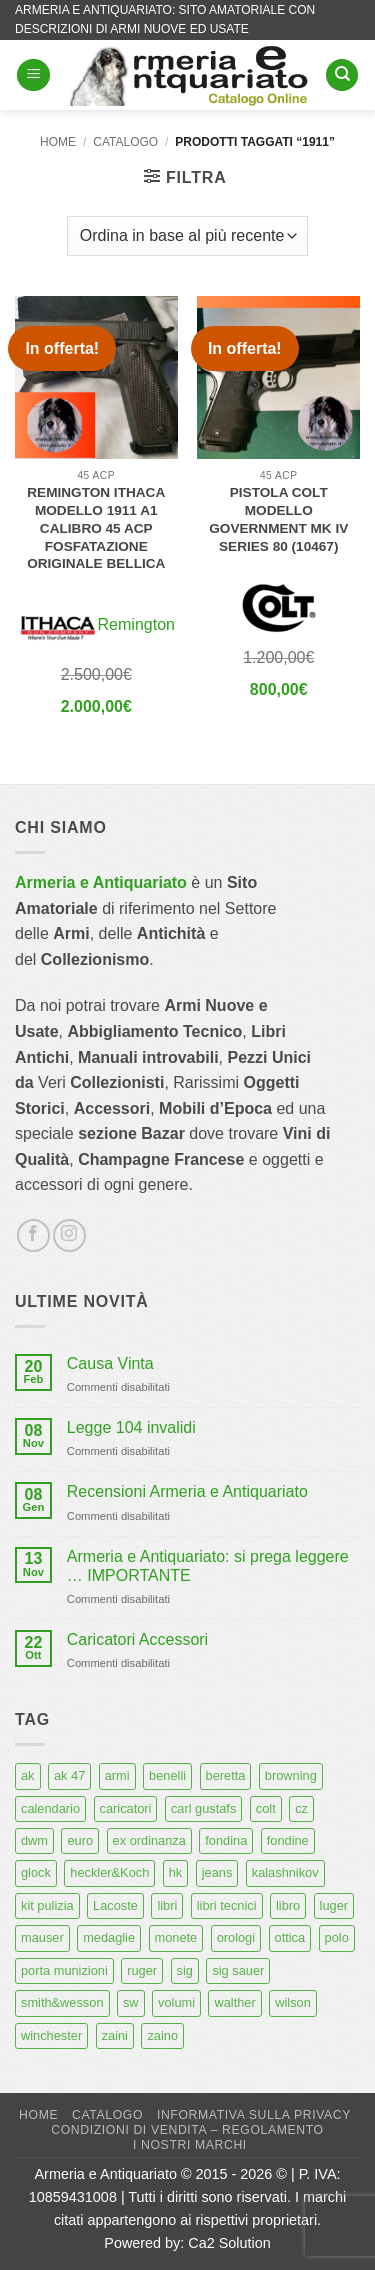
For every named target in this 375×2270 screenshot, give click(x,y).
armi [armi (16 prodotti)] (117, 1775)
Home (58, 142)
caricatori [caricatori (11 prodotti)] (126, 1808)
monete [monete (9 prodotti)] (176, 1937)
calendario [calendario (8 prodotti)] (50, 1808)
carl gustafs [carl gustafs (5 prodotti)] (203, 1808)
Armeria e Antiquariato (101, 882)
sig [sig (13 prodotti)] (185, 1970)
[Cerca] (342, 75)
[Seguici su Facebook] (33, 1235)
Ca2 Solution (229, 2243)
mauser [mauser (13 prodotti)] (42, 1937)
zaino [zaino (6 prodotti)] (162, 2035)
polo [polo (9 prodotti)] (337, 1937)
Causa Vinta (110, 1363)
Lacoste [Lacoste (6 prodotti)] (115, 1905)
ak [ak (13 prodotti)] (28, 1775)
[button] (33, 75)
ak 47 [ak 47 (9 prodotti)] (69, 1775)
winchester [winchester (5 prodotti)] (51, 2035)
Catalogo (125, 142)
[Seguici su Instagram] (69, 1235)
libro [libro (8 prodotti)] (288, 1905)
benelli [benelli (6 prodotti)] (167, 1775)
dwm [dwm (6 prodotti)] (34, 1840)
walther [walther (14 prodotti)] (234, 2002)
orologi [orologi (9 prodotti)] (236, 1937)
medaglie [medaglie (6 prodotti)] (109, 1937)
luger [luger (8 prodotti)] (334, 1905)
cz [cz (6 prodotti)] (301, 1808)
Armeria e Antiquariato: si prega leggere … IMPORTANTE (208, 1566)
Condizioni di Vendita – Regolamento (187, 2130)
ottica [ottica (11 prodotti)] (290, 1937)
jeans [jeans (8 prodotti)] (217, 1872)
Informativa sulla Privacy (254, 2115)
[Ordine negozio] (187, 236)
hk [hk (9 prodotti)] (176, 1872)
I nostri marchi (190, 2145)
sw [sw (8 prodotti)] (131, 2002)
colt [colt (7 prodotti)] (266, 1808)
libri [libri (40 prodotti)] (167, 1905)
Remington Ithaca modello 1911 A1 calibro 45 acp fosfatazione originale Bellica (96, 528)
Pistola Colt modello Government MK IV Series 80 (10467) (278, 519)
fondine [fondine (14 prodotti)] (288, 1840)
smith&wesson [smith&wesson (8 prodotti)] (62, 2002)
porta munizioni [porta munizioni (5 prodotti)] (64, 1970)
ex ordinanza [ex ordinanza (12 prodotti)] (149, 1840)
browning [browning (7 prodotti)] (291, 1775)
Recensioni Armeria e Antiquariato (187, 1491)
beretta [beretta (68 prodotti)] (226, 1775)
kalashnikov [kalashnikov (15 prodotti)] (285, 1872)
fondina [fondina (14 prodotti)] (226, 1840)
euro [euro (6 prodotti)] (80, 1840)
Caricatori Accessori (137, 1639)
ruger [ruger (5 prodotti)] (142, 1970)
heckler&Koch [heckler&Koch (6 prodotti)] (109, 1872)
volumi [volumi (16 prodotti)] (176, 2002)
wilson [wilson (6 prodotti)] (293, 2002)
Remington (136, 624)
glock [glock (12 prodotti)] (36, 1872)
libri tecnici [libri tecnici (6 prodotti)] (227, 1905)
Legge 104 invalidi (131, 1427)
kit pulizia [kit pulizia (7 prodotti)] (47, 1905)
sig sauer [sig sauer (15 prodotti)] (238, 1970)
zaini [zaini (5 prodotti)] (115, 2035)
